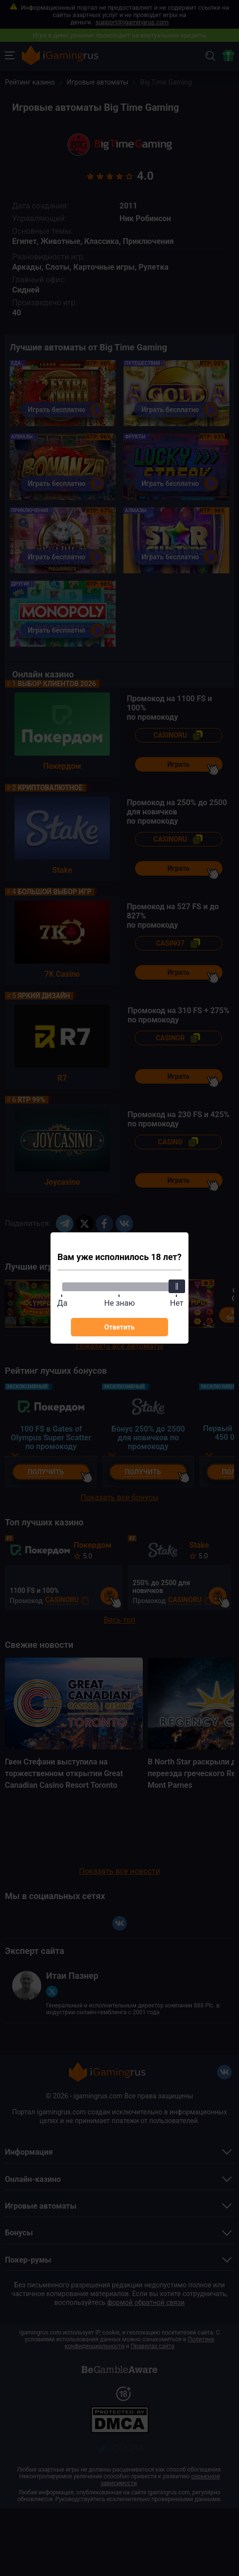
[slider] (177, 1286)
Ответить (119, 1327)
